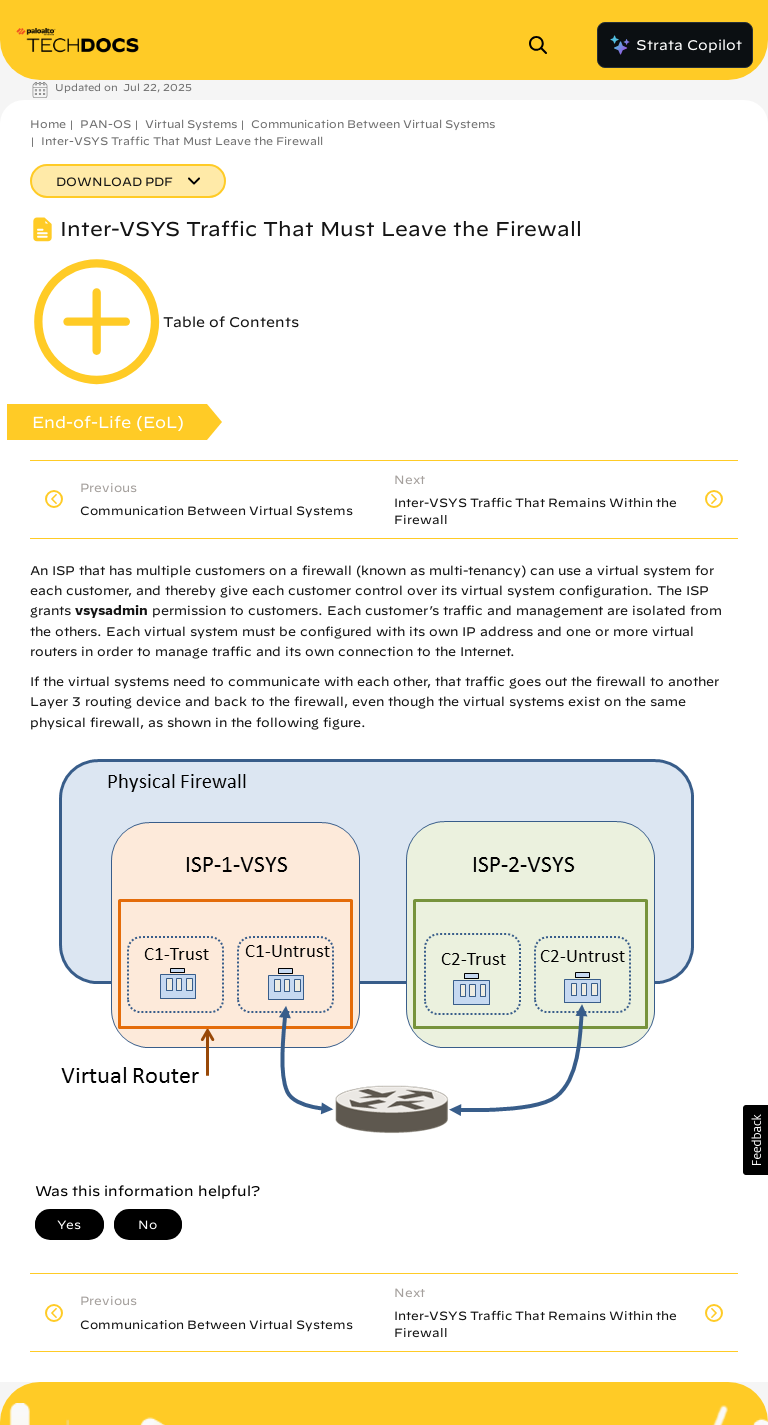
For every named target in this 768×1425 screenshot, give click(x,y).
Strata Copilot (675, 45)
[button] (755, 1140)
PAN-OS (105, 123)
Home (48, 123)
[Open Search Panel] (544, 45)
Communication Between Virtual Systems (373, 123)
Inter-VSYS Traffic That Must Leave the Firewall (182, 140)
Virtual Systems (191, 123)
